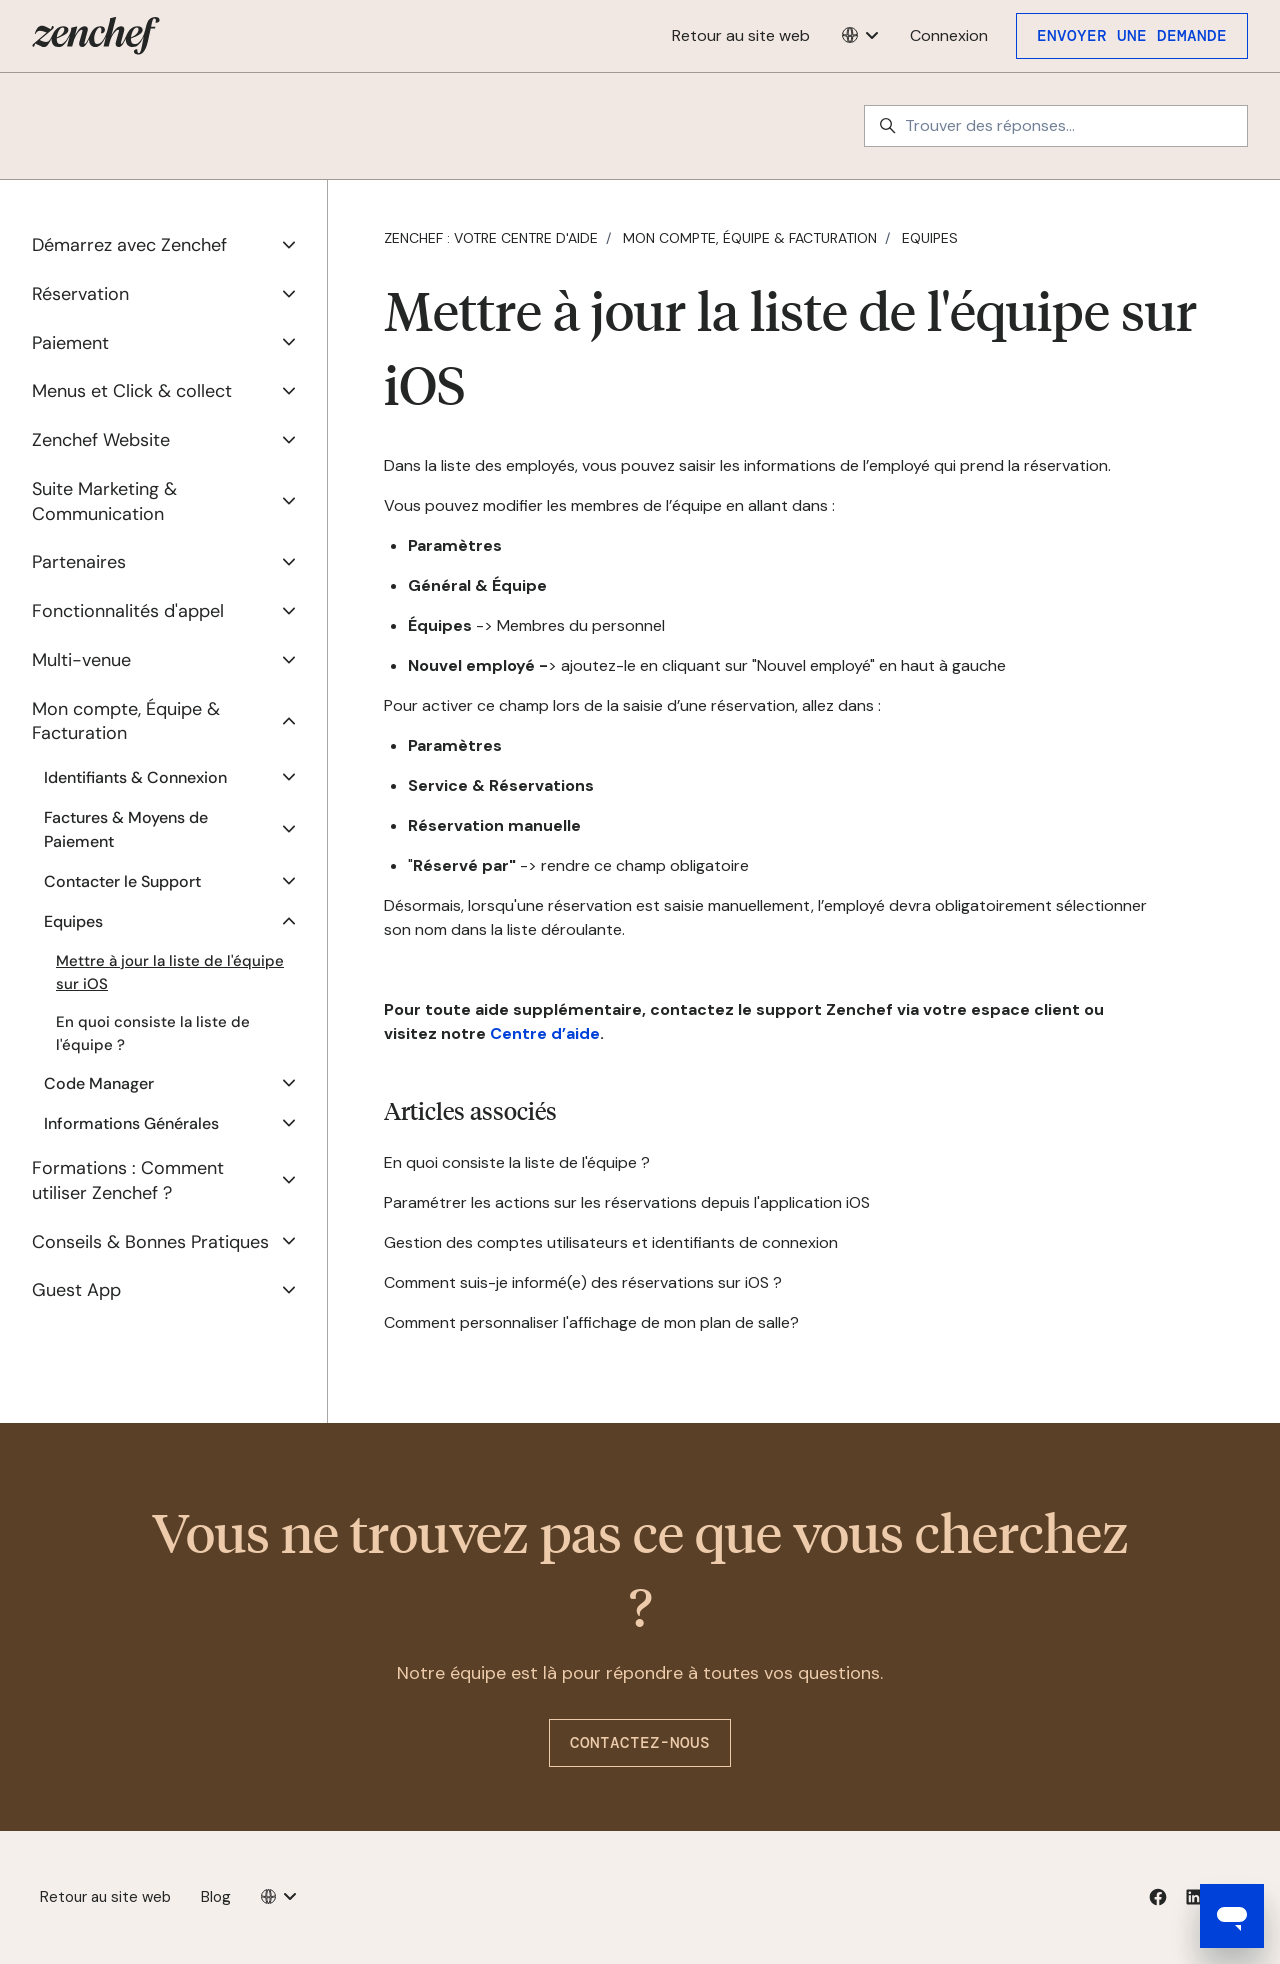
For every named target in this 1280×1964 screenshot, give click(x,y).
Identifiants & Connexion (135, 777)
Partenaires (79, 562)
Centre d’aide (545, 1033)
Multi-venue (81, 660)
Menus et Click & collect (132, 391)
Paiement (70, 343)
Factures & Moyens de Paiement (126, 829)
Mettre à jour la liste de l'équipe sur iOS (170, 972)
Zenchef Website (101, 440)
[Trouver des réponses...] (1056, 126)
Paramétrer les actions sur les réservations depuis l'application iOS (627, 1202)
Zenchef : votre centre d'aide (491, 238)
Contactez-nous (640, 1742)
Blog (216, 1897)
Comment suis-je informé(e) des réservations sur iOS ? (583, 1282)
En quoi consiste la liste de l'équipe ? (517, 1162)
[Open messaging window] (1232, 1916)
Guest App (76, 1290)
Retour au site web (741, 35)
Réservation (80, 294)
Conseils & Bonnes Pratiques (150, 1242)
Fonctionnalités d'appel (128, 611)
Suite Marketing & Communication (104, 501)
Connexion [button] (949, 35)
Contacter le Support (122, 881)
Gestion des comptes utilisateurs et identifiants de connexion (611, 1242)
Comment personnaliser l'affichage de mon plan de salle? (591, 1322)
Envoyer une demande (1132, 35)
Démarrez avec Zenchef (129, 245)
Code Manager (99, 1083)
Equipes (930, 238)
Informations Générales (131, 1123)
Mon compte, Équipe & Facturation (750, 238)
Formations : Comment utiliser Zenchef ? (128, 1180)
